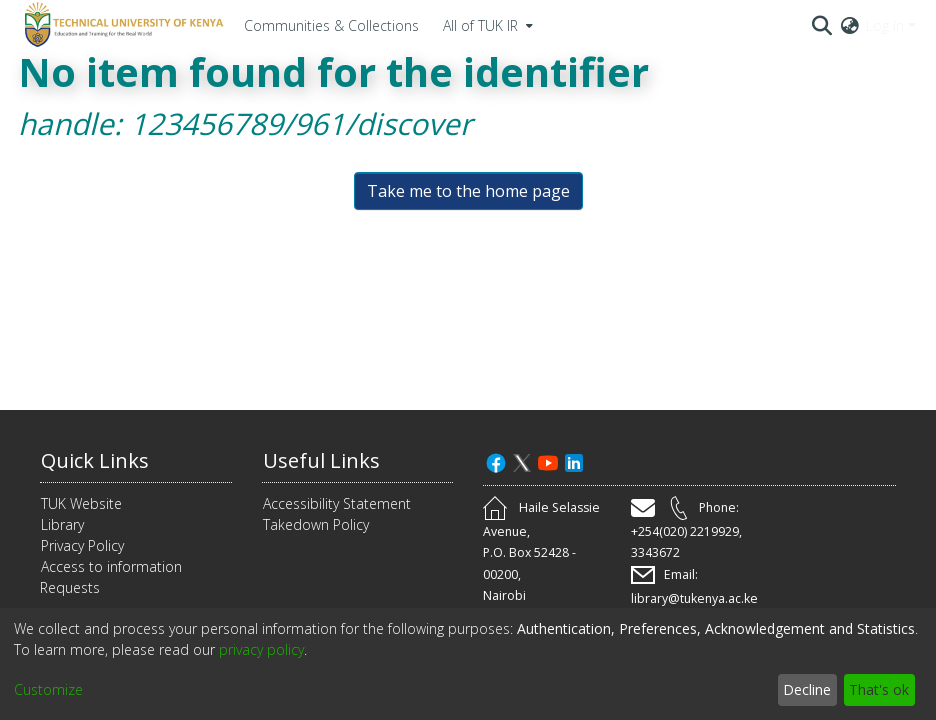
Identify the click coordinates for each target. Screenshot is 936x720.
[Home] (121, 25)
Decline (807, 689)
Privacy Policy (82, 545)
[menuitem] (486, 25)
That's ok (879, 689)
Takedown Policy (316, 524)
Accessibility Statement (337, 503)
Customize (48, 689)
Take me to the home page (468, 191)
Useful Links (321, 460)
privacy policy (261, 649)
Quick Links (95, 460)
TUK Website (81, 503)
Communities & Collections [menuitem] (331, 25)
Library (62, 524)
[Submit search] (822, 25)
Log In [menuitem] (885, 25)
